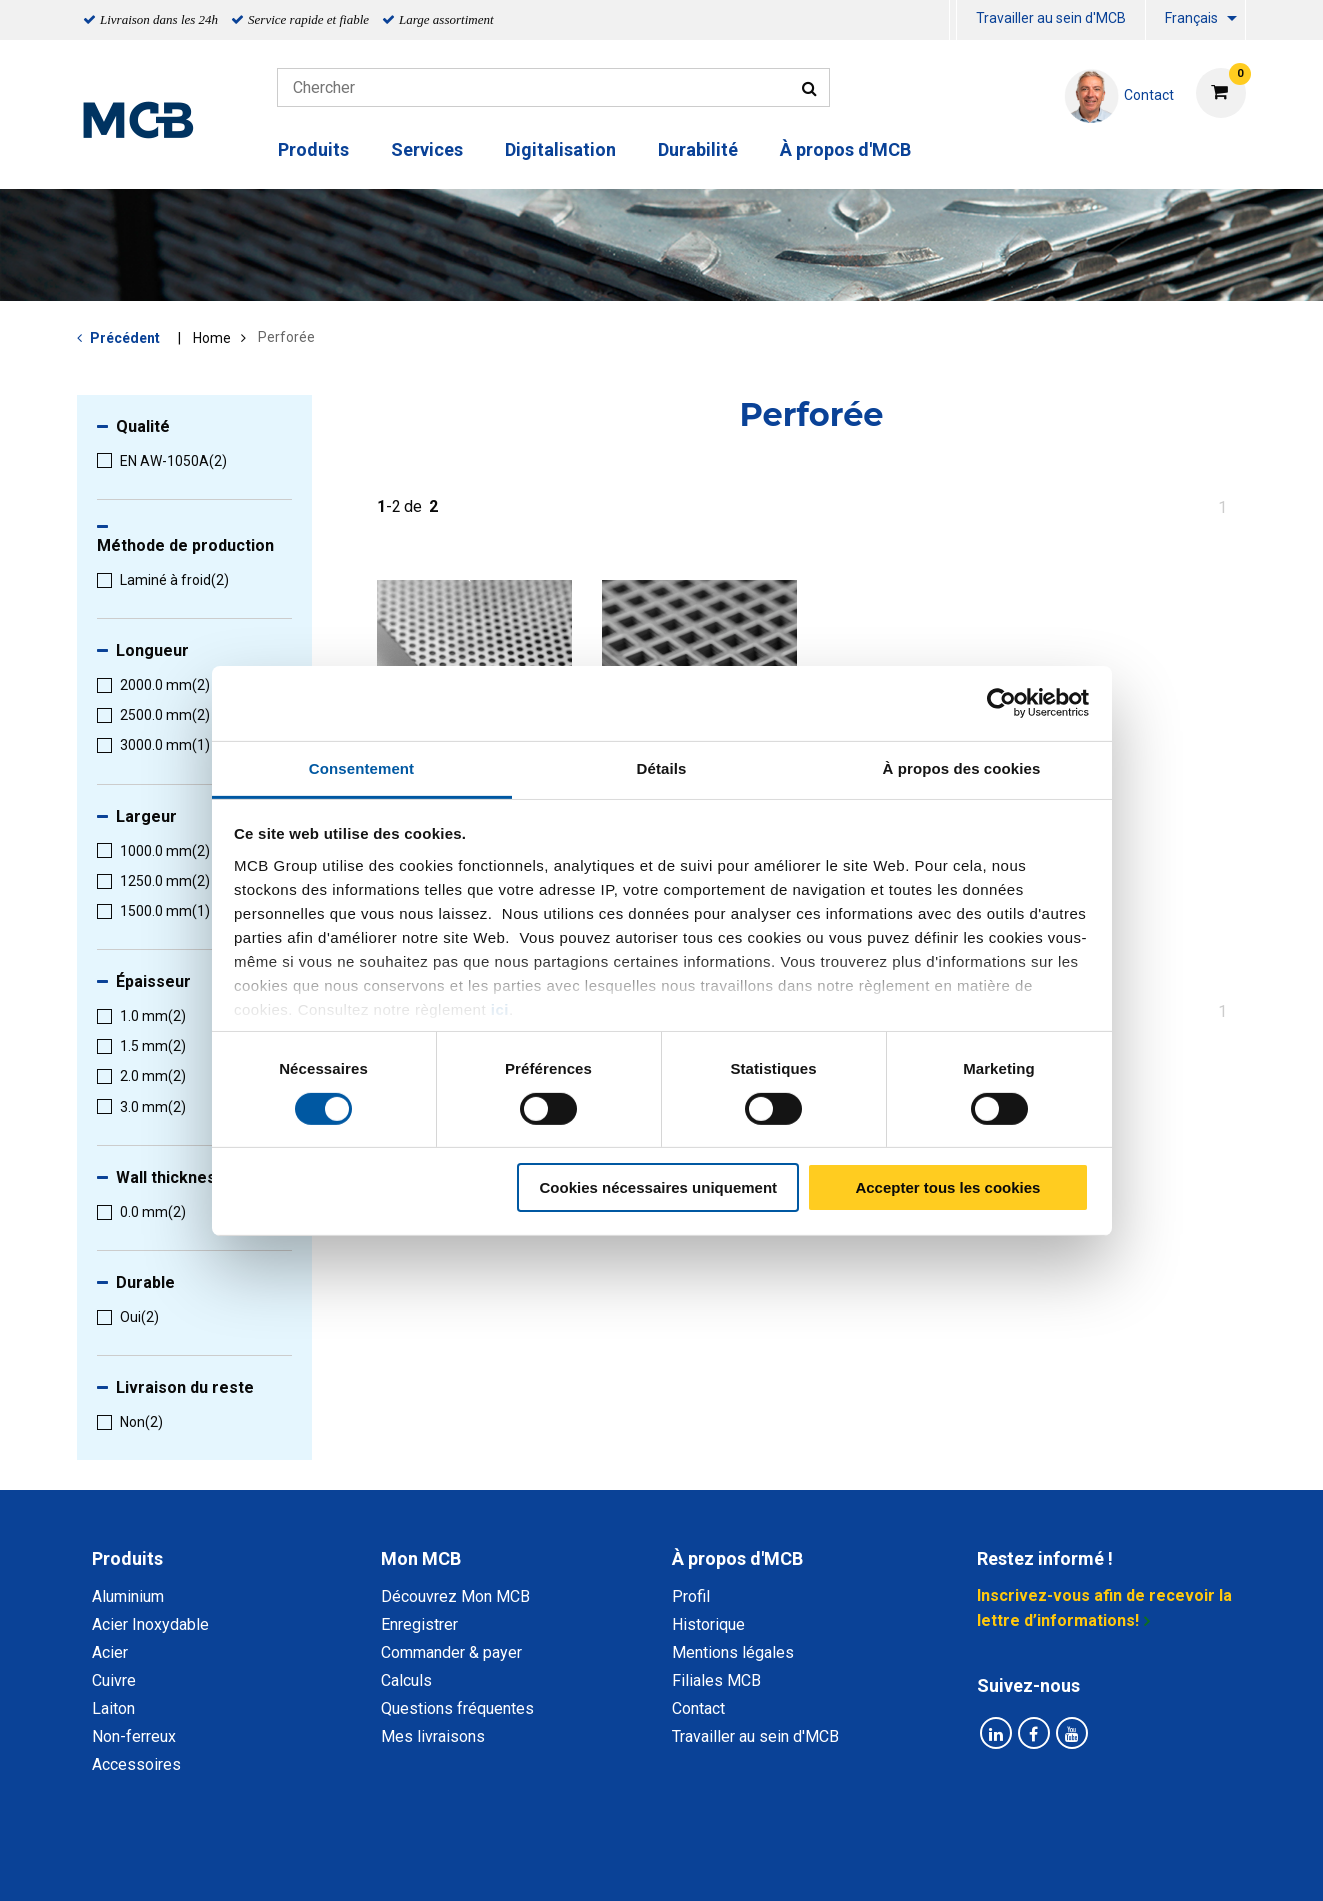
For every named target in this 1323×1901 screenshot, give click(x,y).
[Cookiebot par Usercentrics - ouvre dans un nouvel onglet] (1001, 703)
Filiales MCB (716, 1680)
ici (500, 1008)
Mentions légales (733, 1652)
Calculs (406, 1680)
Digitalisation (560, 149)
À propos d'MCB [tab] (737, 1558)
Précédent (125, 338)
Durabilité (698, 149)
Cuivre (114, 1680)
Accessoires (136, 1764)
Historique (708, 1624)
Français (1191, 18)
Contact (698, 1708)
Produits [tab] (127, 1558)
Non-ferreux (134, 1736)
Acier (110, 1652)
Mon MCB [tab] (421, 1558)
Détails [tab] (662, 767)
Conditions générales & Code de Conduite (678, 1863)
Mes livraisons (433, 1736)
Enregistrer (419, 1624)
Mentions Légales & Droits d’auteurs (980, 1863)
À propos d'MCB (845, 149)
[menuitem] (953, 20)
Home (212, 338)
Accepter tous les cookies (947, 1187)
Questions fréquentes (457, 1708)
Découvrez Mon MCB (455, 1596)
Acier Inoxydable (150, 1624)
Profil (691, 1596)
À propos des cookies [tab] (962, 767)
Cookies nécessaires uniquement (658, 1187)
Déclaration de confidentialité (402, 1863)
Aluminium (128, 1596)
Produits (313, 149)
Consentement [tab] (361, 767)
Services (427, 149)
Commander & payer (451, 1652)
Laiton (113, 1708)
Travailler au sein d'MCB (1051, 18)
